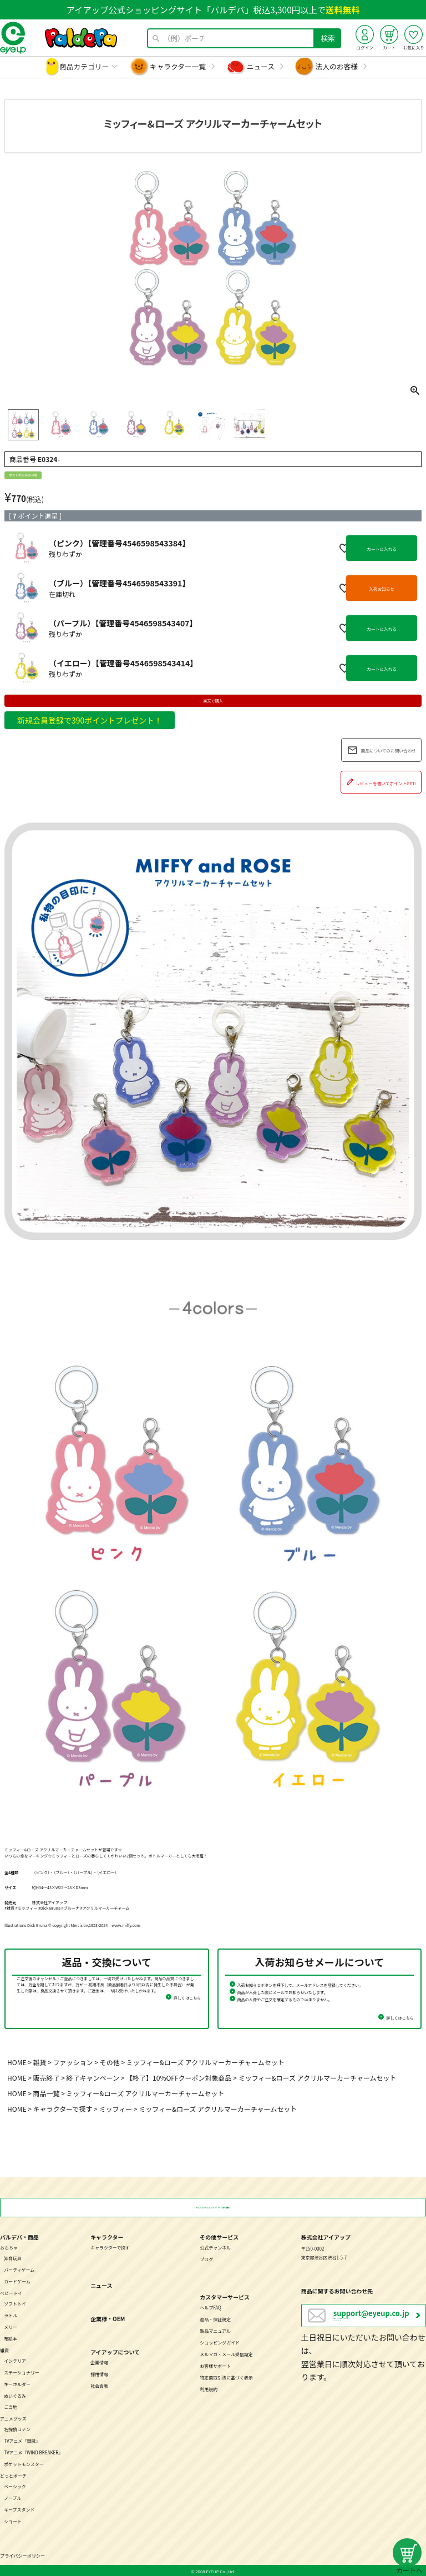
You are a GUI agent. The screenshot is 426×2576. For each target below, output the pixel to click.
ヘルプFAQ (210, 2306)
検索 (327, 38)
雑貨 (40, 2062)
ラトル (10, 2314)
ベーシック (15, 2485)
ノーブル (12, 2497)
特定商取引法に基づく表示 (226, 2376)
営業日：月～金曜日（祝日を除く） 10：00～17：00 (379, 2317)
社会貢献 (99, 2385)
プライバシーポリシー (22, 2555)
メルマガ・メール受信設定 (226, 2353)
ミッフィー (115, 2108)
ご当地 (10, 2406)
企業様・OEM (107, 2317)
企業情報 (99, 2361)
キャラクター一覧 (178, 66)
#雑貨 (9, 1908)
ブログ (206, 2258)
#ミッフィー (26, 1908)
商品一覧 (46, 2093)
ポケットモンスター (24, 2463)
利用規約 (208, 2388)
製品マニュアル (215, 2330)
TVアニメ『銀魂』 (22, 2440)
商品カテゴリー (84, 66)
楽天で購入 (213, 701)
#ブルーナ (70, 1908)
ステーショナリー (21, 2371)
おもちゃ (9, 2246)
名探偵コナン (17, 2428)
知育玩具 (13, 2257)
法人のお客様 (337, 66)
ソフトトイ (15, 2302)
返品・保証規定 (215, 2318)
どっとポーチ (13, 2475)
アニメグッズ (13, 2417)
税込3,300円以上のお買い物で (213, 2207)
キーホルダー (17, 2382)
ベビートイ (11, 2292)
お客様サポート (215, 2365)
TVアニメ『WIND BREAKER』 (33, 2451)
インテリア (15, 2360)
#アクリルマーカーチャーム (105, 1908)
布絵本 (10, 2337)
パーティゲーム (19, 2269)
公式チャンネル (215, 2246)
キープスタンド (19, 2508)
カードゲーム (17, 2280)
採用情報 (99, 2373)
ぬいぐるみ (15, 2394)
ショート (13, 2520)
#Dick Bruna (49, 1908)
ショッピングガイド (220, 2341)
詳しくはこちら (187, 1998)
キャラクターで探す (63, 2108)
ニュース (261, 66)
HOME (16, 2062)
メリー (10, 2326)
